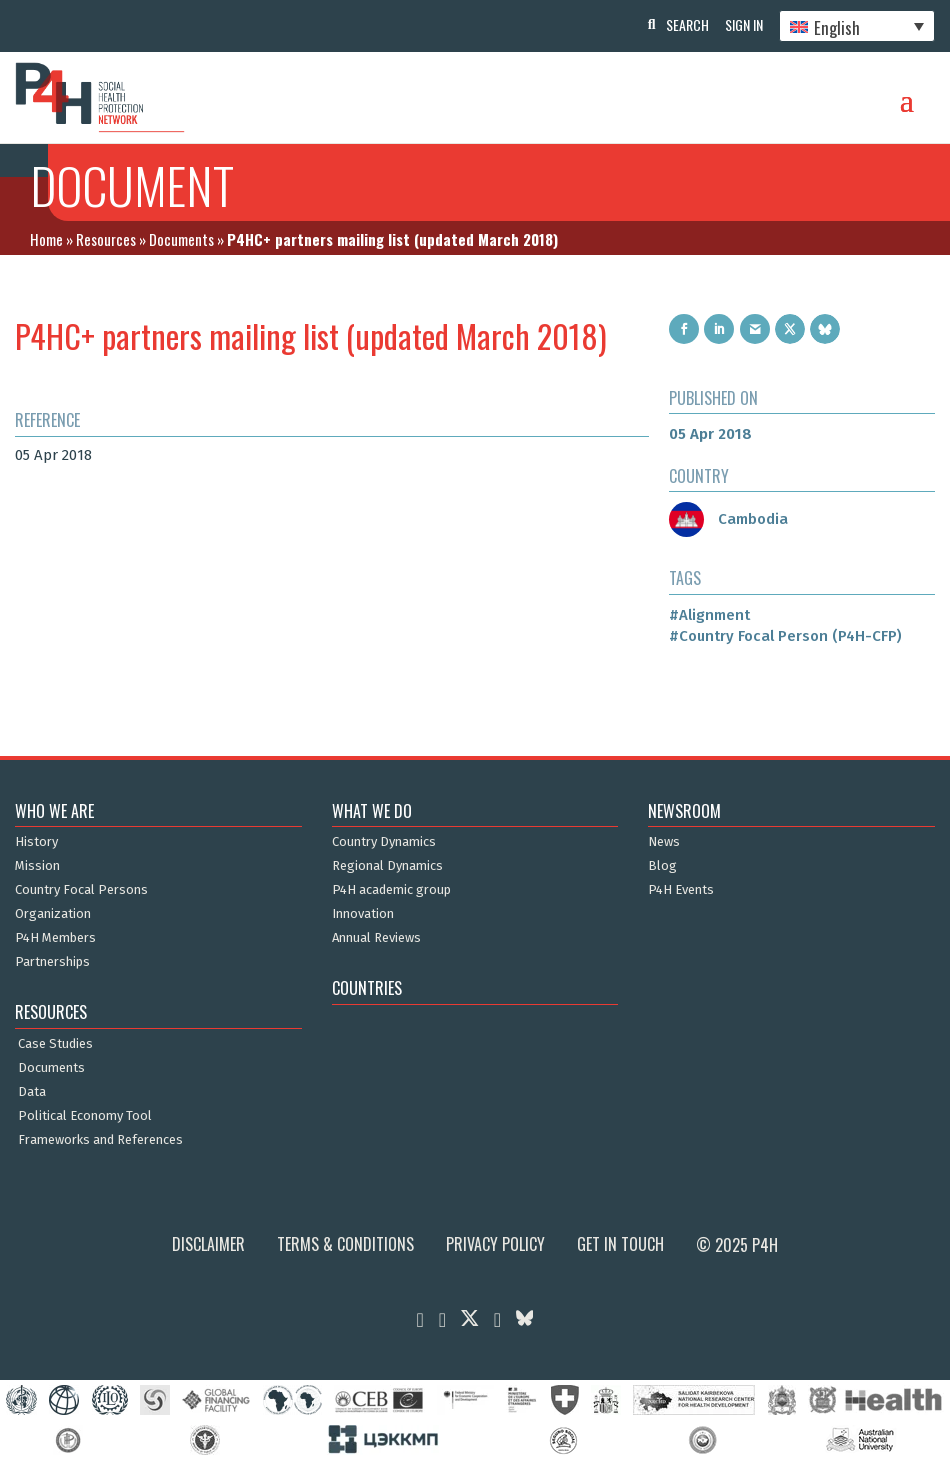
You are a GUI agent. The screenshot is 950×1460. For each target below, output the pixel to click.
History (36, 842)
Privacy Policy (495, 1244)
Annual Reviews (376, 938)
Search (679, 24)
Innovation (363, 914)
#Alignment (709, 615)
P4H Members (55, 938)
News (664, 842)
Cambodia (728, 519)
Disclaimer (208, 1244)
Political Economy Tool (85, 1116)
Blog (662, 866)
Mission (37, 866)
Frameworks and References (100, 1140)
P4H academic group (391, 890)
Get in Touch (620, 1244)
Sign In (740, 24)
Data (32, 1092)
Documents (181, 239)
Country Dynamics (384, 842)
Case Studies (55, 1044)
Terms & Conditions (345, 1244)
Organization (53, 914)
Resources (106, 239)
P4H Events (681, 890)
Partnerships (52, 962)
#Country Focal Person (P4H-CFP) (785, 636)
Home (46, 239)
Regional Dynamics (387, 866)
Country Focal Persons (81, 890)
